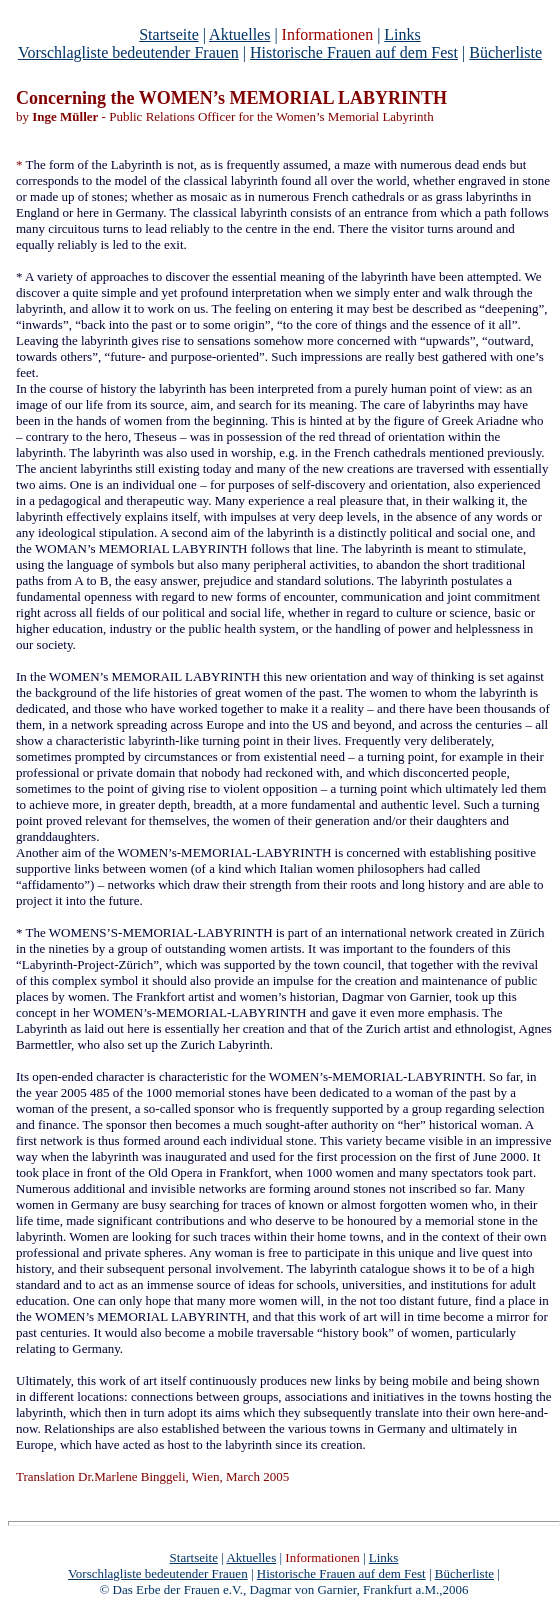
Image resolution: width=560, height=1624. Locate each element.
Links (402, 34)
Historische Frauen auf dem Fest (354, 52)
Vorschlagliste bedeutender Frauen (128, 52)
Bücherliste (505, 52)
